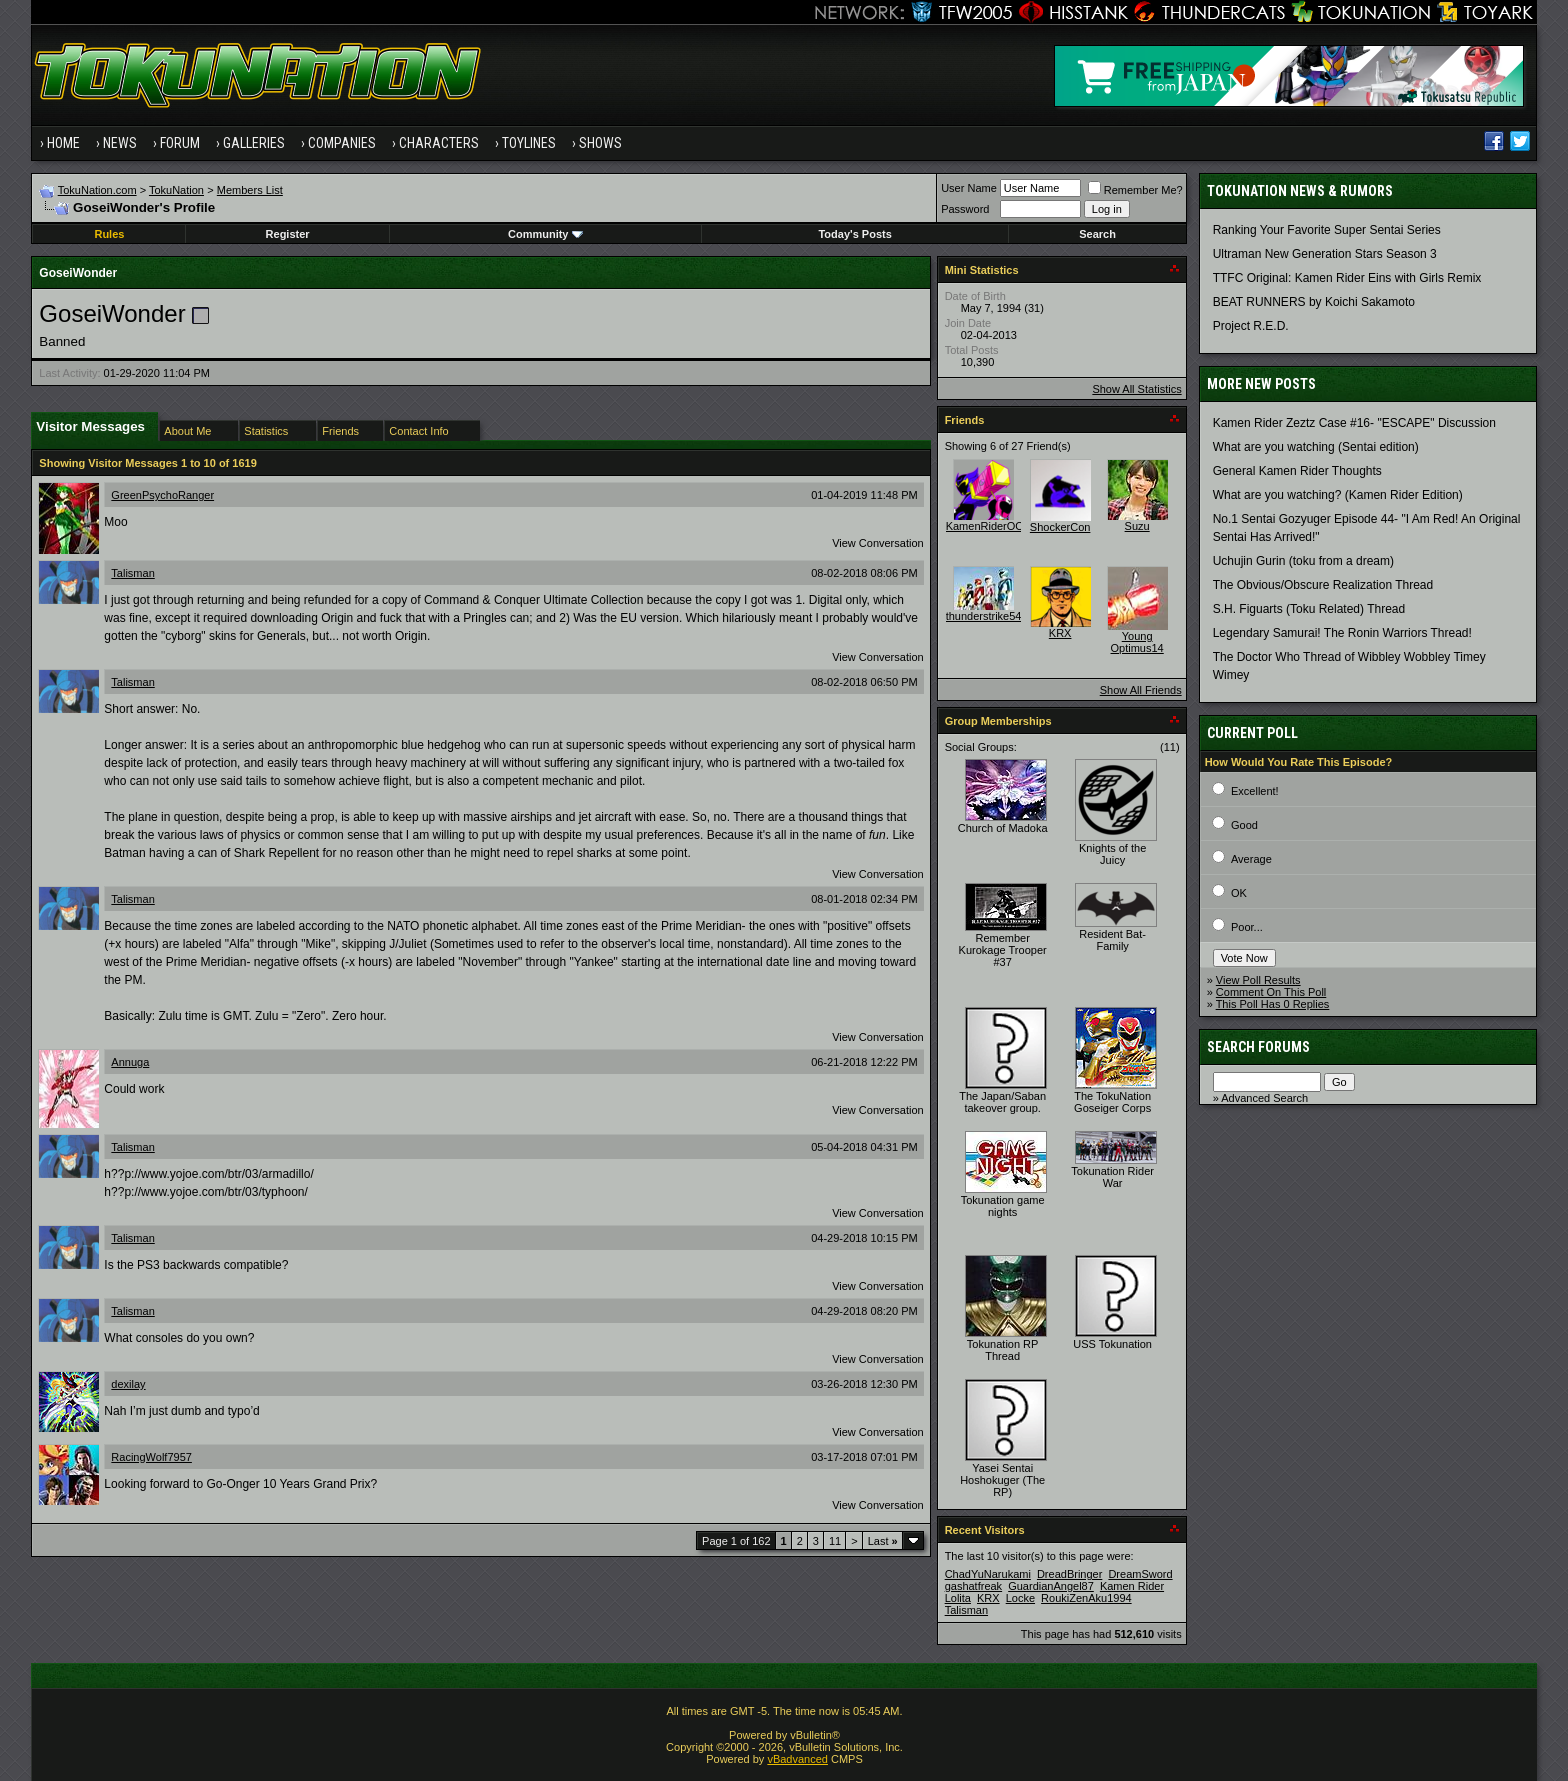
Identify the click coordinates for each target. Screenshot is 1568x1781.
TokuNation (176, 190)
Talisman (132, 573)
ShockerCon (1060, 527)
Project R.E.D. (1251, 326)
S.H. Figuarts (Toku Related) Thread (1309, 609)
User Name (969, 188)
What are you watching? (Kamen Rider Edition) (1338, 495)
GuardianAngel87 (1051, 1586)
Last (883, 1541)
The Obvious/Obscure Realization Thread (1323, 585)
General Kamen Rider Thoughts (1297, 471)
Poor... (1247, 927)
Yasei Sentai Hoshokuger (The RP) (1002, 1480)
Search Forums (1258, 1047)
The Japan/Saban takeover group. (1002, 1102)
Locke (1020, 1598)
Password (965, 209)
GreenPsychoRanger (162, 495)
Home (63, 143)
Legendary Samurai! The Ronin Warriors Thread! (1342, 633)
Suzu (1137, 526)
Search (1097, 234)
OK (1239, 893)
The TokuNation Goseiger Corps (1112, 1102)
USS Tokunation (1112, 1344)
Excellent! (1255, 791)
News (120, 143)
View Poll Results (1258, 980)
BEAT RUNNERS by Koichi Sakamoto (1314, 302)
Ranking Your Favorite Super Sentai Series (1327, 230)
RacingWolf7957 (151, 1457)
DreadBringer (1069, 1574)
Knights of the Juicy (1112, 854)
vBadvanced (797, 1759)
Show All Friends (1141, 690)
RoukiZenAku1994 (1086, 1598)
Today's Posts (854, 234)
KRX (1060, 633)
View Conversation (878, 543)
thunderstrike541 (987, 616)
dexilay (128, 1384)
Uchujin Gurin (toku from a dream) (1303, 561)
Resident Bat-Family (1112, 940)
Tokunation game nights (1003, 1206)
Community (545, 234)
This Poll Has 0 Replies (1273, 1004)
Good (1244, 825)
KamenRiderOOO (989, 526)
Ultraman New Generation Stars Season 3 (1325, 254)
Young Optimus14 (1137, 642)
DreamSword (1140, 1574)
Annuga (130, 1062)
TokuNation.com (97, 190)
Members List (250, 190)
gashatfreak (973, 1586)
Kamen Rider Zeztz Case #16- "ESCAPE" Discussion (1354, 423)
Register (288, 234)
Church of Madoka (1003, 828)
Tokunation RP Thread (1003, 1350)
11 (835, 1541)
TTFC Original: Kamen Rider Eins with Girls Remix (1347, 278)
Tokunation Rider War (1112, 1177)
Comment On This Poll (1271, 992)
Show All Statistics (1136, 389)
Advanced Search (1264, 1098)
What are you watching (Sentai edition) (1316, 447)
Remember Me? (1135, 190)
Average (1251, 859)
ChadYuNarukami (988, 1574)
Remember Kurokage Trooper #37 (1003, 950)
